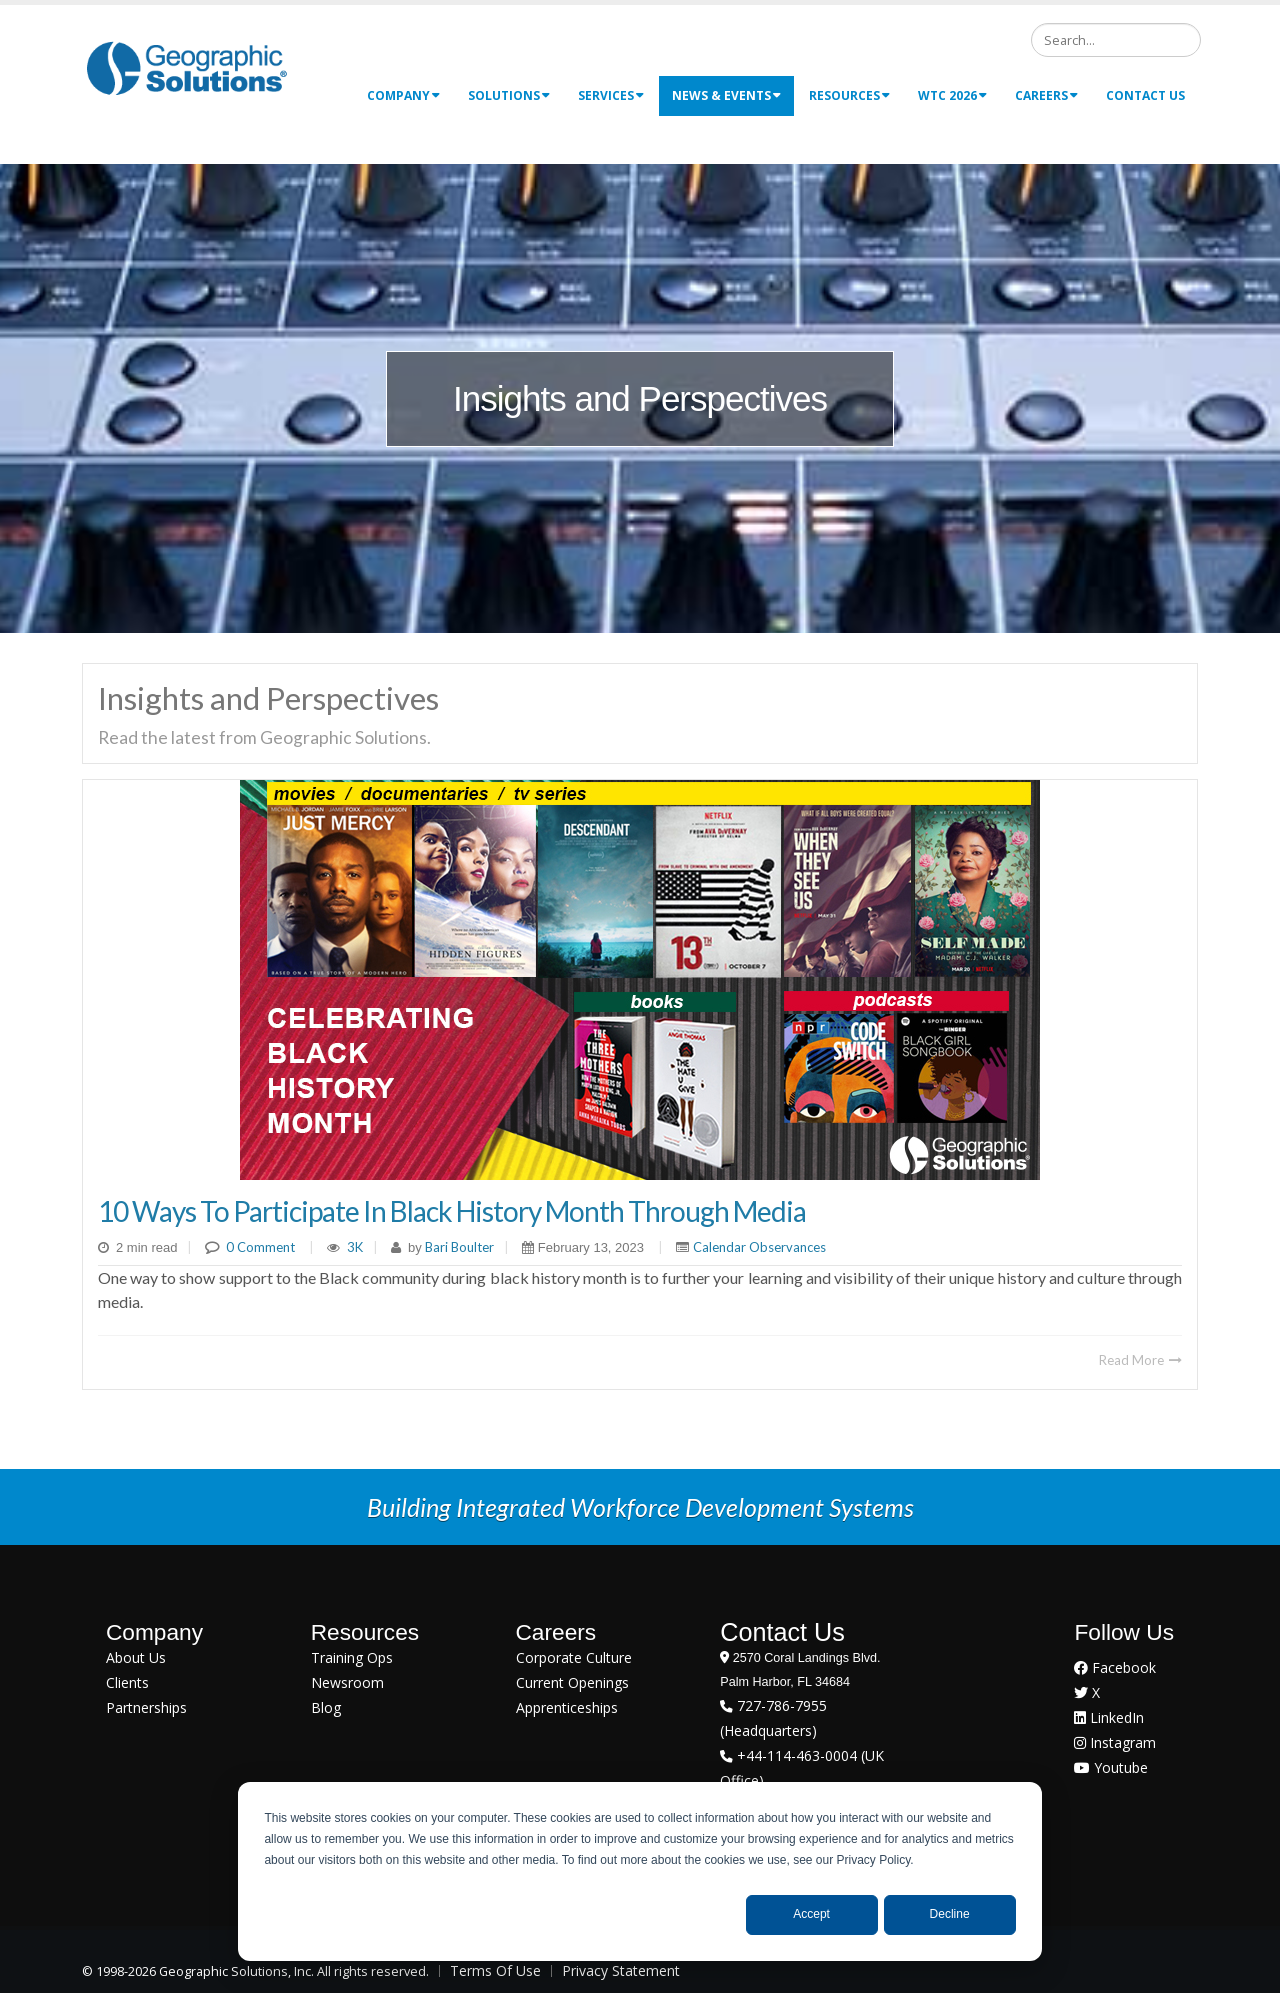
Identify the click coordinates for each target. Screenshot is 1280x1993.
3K (355, 1247)
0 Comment (260, 1247)
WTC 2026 (952, 95)
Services (611, 95)
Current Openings (572, 1682)
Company (403, 95)
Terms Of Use (495, 1970)
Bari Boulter (458, 1247)
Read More (1140, 1360)
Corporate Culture (574, 1657)
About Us (136, 1657)
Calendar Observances (759, 1247)
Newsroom (347, 1682)
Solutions (509, 95)
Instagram (1115, 1742)
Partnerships (146, 1707)
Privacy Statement (621, 1970)
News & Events (726, 95)
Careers (1046, 95)
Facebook (1115, 1667)
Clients (127, 1682)
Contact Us (1145, 95)
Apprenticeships (567, 1707)
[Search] (1116, 40)
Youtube (1111, 1767)
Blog (326, 1707)
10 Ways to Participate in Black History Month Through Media (452, 1211)
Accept (811, 1914)
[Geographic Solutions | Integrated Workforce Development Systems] (186, 67)
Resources (849, 95)
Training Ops (352, 1657)
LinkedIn (1109, 1717)
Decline (950, 1914)
